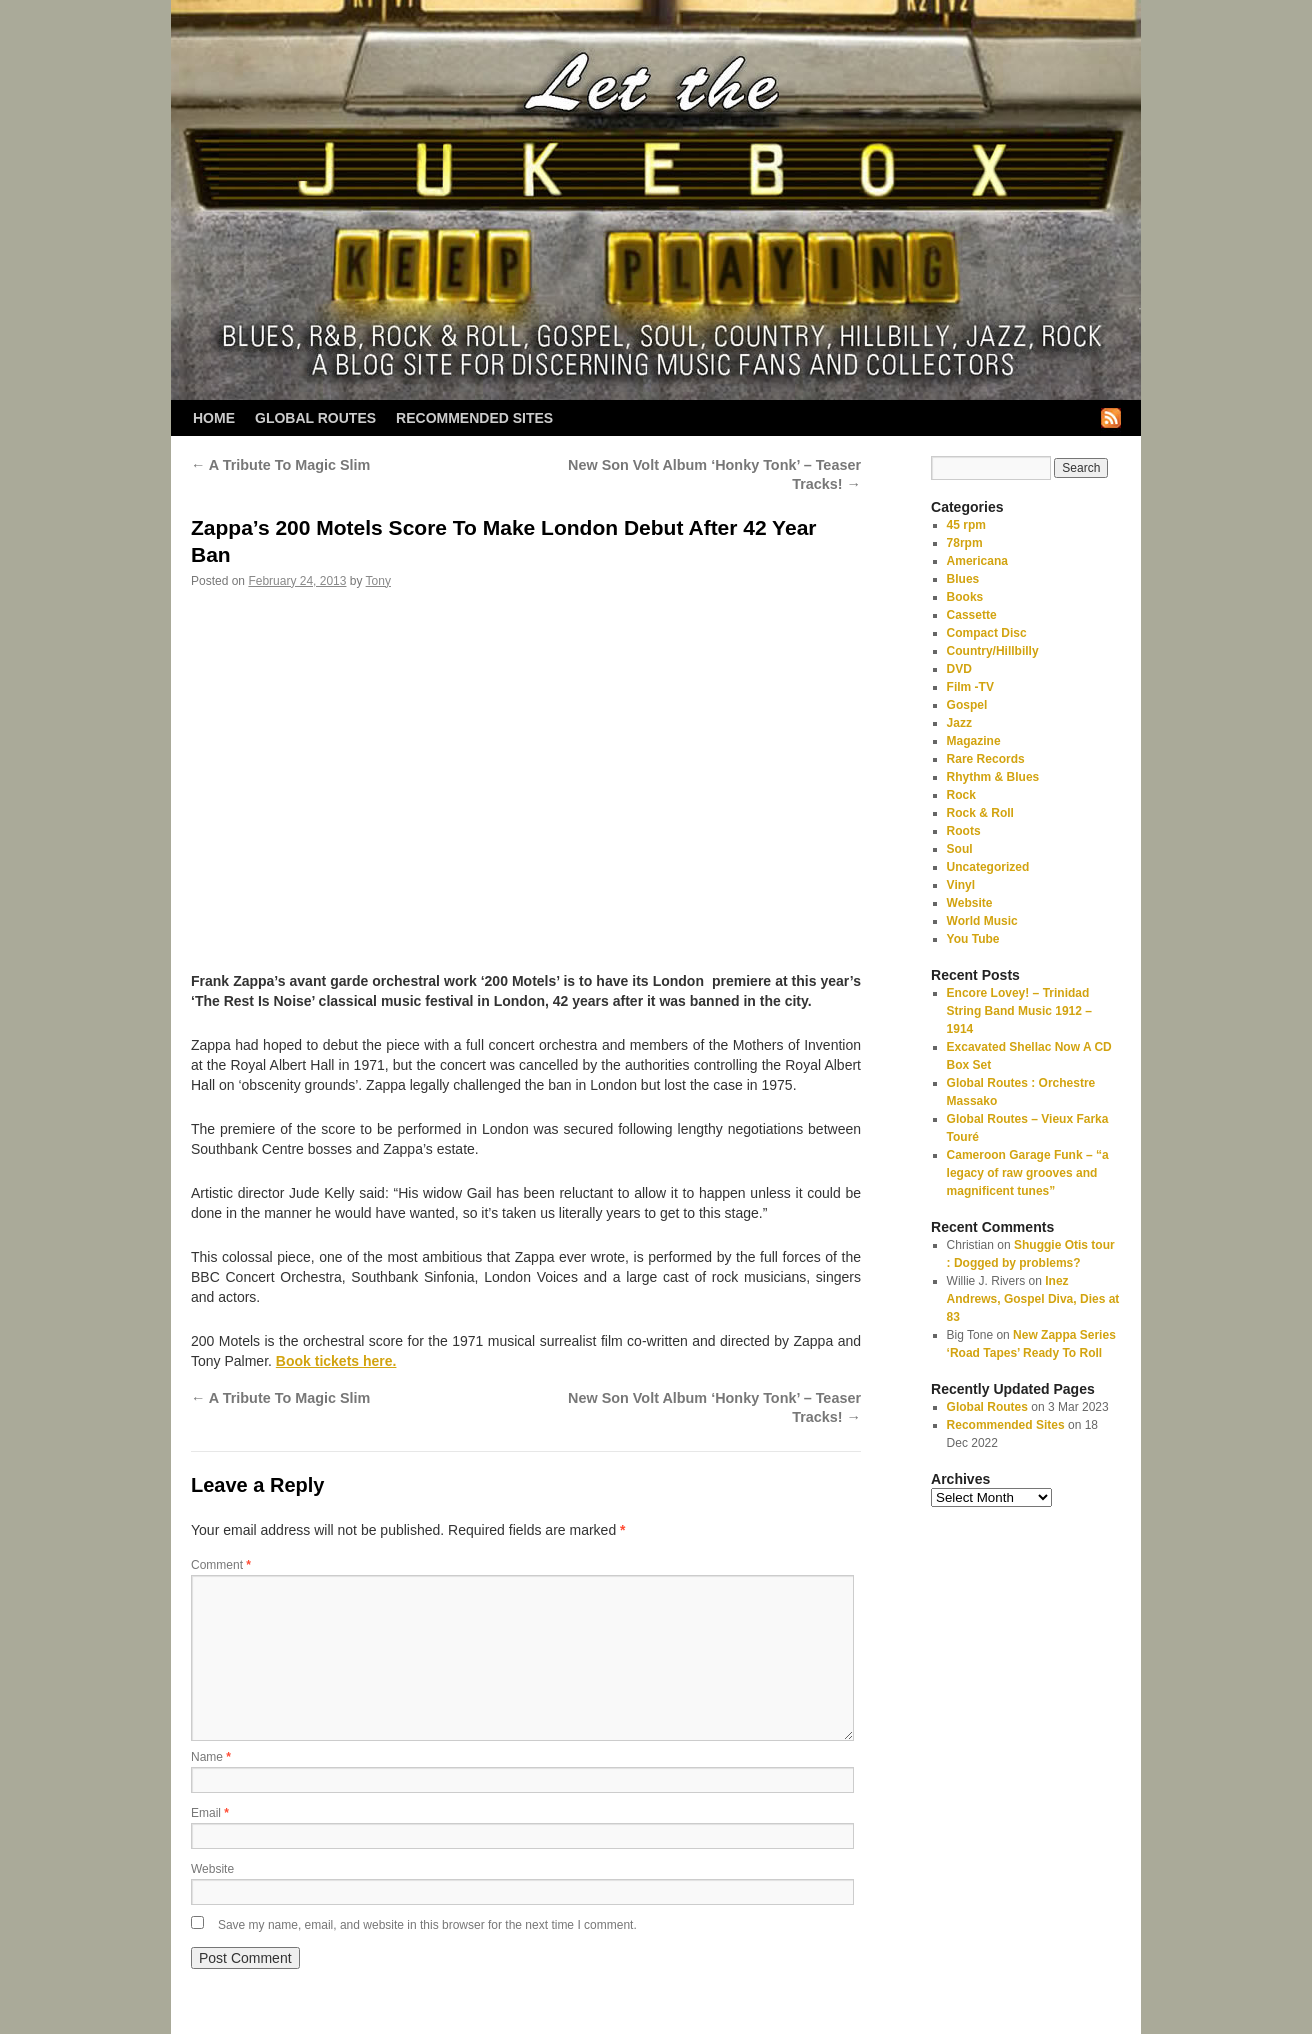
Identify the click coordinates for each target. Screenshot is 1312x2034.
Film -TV (970, 687)
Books (965, 597)
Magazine (974, 741)
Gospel (967, 705)
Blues (963, 579)
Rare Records (986, 759)
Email (210, 1813)
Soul (960, 849)
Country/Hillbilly (993, 651)
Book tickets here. (336, 1361)
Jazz (959, 723)
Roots (964, 831)
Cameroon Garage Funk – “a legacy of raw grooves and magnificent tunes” (1028, 1173)
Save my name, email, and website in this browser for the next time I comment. (427, 1925)
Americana (977, 561)
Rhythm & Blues (993, 777)
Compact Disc (987, 633)
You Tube (973, 939)
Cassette (972, 615)
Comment (221, 1565)
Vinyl (961, 885)
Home (214, 418)
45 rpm (966, 525)
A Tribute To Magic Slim (280, 465)
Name (211, 1757)
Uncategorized (988, 867)
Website (212, 1869)
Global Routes (315, 418)
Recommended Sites (474, 418)
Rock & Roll (980, 813)
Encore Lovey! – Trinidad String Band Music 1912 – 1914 (1019, 1011)
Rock (961, 795)
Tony (378, 581)
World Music (982, 921)
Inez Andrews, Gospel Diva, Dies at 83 (1033, 1299)
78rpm (965, 543)
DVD (959, 669)
